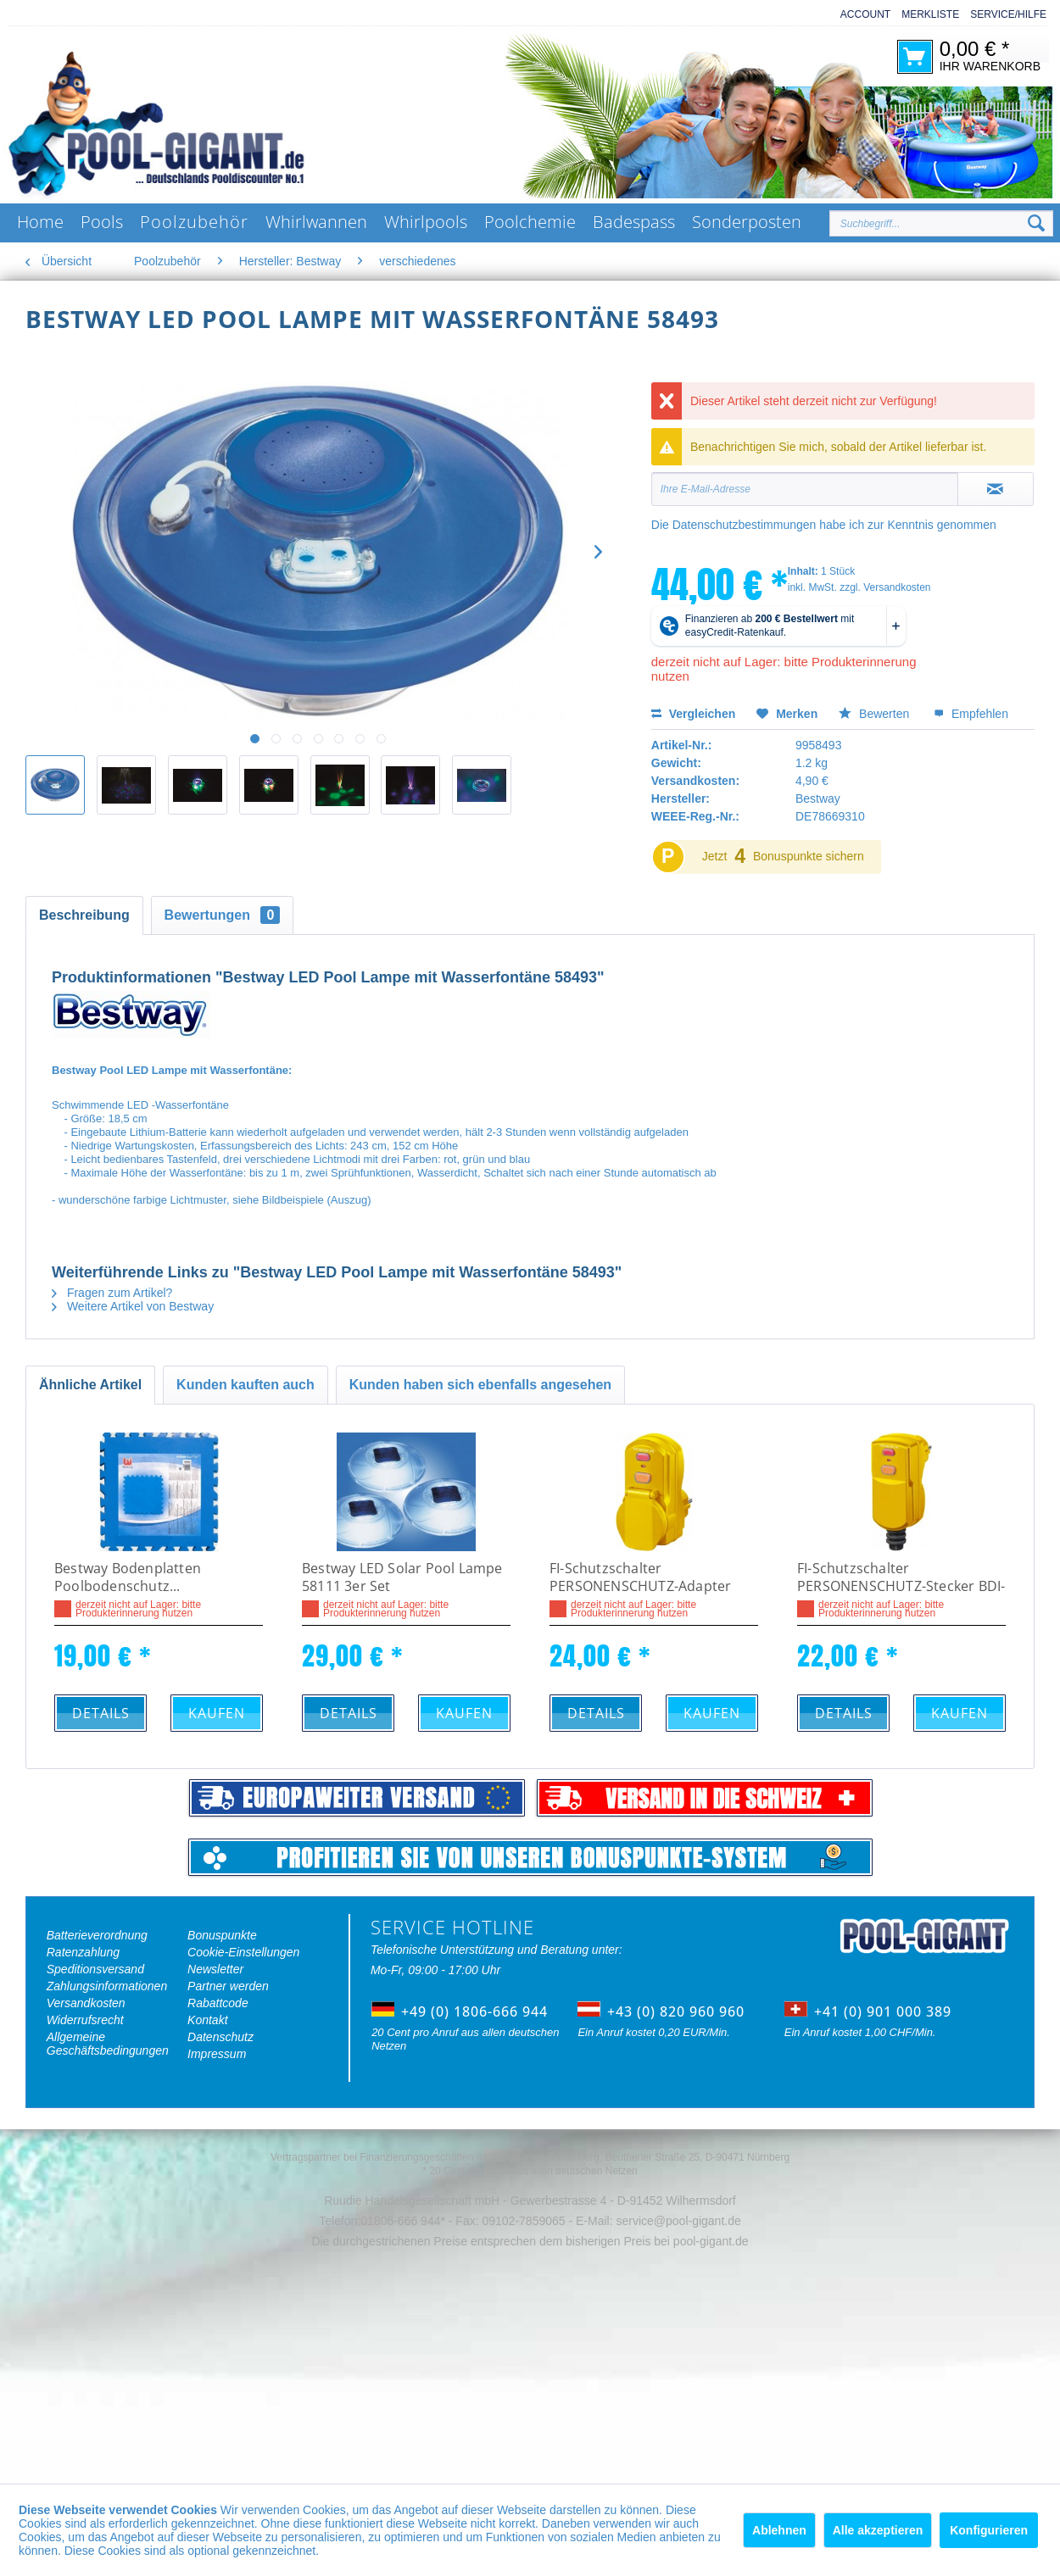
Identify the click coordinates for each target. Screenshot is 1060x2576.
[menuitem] (859, 14)
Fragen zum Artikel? (112, 1292)
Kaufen (216, 1713)
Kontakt (207, 2020)
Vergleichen (693, 714)
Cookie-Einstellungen (243, 1952)
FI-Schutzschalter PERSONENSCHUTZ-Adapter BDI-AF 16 (640, 1578)
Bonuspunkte (222, 1935)
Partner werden (228, 1986)
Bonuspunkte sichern (808, 856)
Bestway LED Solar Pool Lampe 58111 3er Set (402, 1577)
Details (101, 1713)
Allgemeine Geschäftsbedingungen (108, 2043)
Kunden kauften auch (245, 1384)
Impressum (216, 2054)
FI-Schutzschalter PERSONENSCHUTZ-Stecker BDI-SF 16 (901, 1578)
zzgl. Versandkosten (885, 587)
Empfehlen (971, 714)
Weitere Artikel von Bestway (133, 1306)
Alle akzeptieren (878, 2530)
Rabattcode (217, 2003)
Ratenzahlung (83, 1952)
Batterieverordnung (97, 1935)
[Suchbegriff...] (941, 223)
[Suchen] (1036, 223)
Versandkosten (86, 2003)
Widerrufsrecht (85, 2020)
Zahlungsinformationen (107, 1986)
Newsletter (215, 1969)
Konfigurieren (989, 2530)
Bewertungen (223, 915)
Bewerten (875, 714)
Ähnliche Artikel (90, 1384)
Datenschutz (220, 2037)
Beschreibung (84, 915)
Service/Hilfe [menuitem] (1008, 14)
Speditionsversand (95, 1969)
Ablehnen (779, 2530)
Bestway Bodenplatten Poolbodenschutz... (127, 1577)
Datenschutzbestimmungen (744, 524)
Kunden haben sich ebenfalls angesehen (480, 1384)
